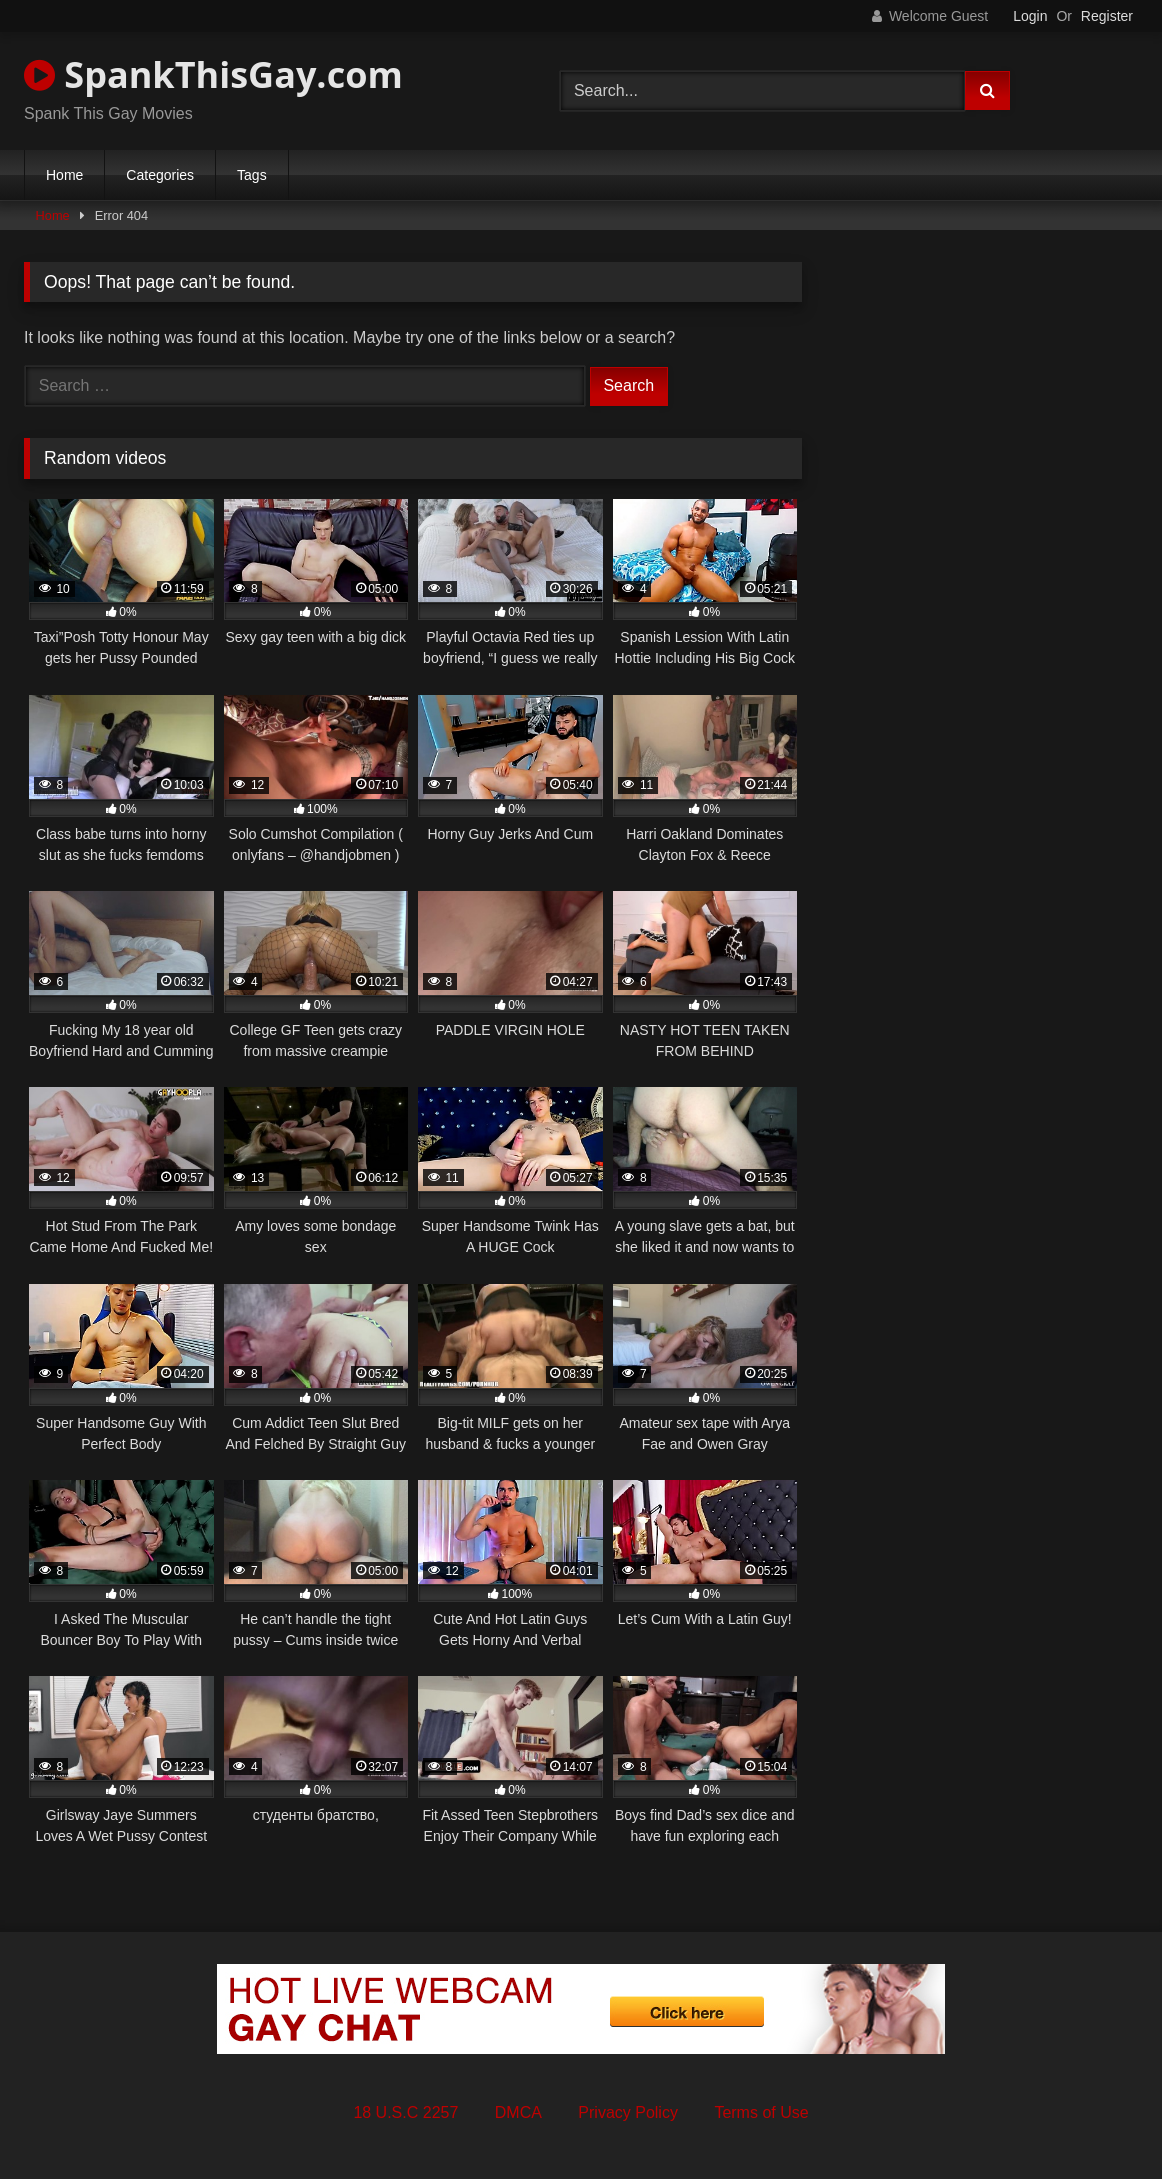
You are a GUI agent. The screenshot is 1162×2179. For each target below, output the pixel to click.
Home (64, 175)
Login (1030, 16)
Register (1107, 16)
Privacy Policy (628, 2112)
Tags (252, 175)
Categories (160, 175)
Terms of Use (761, 2112)
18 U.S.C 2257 (405, 2112)
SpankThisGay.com (213, 74)
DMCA (518, 2112)
